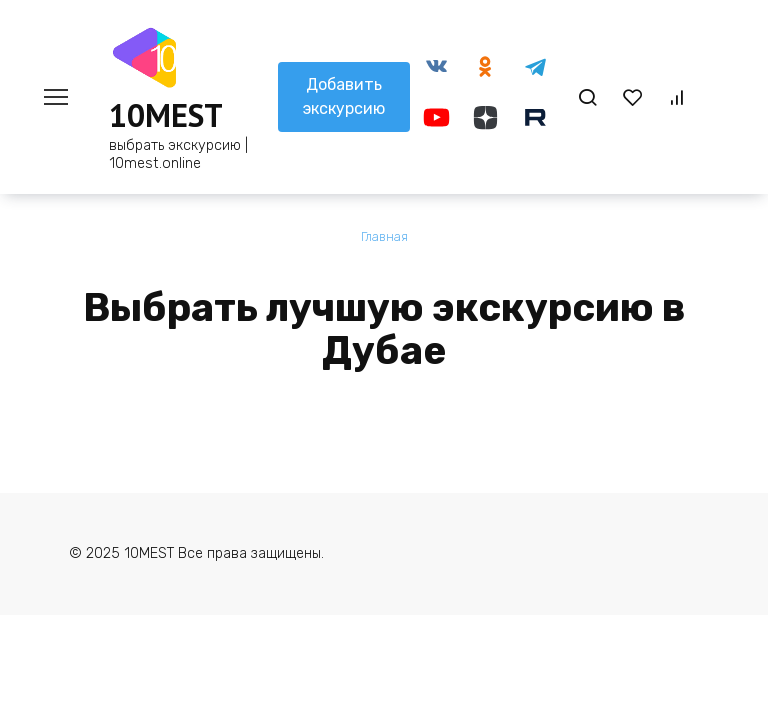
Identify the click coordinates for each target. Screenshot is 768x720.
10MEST (166, 115)
